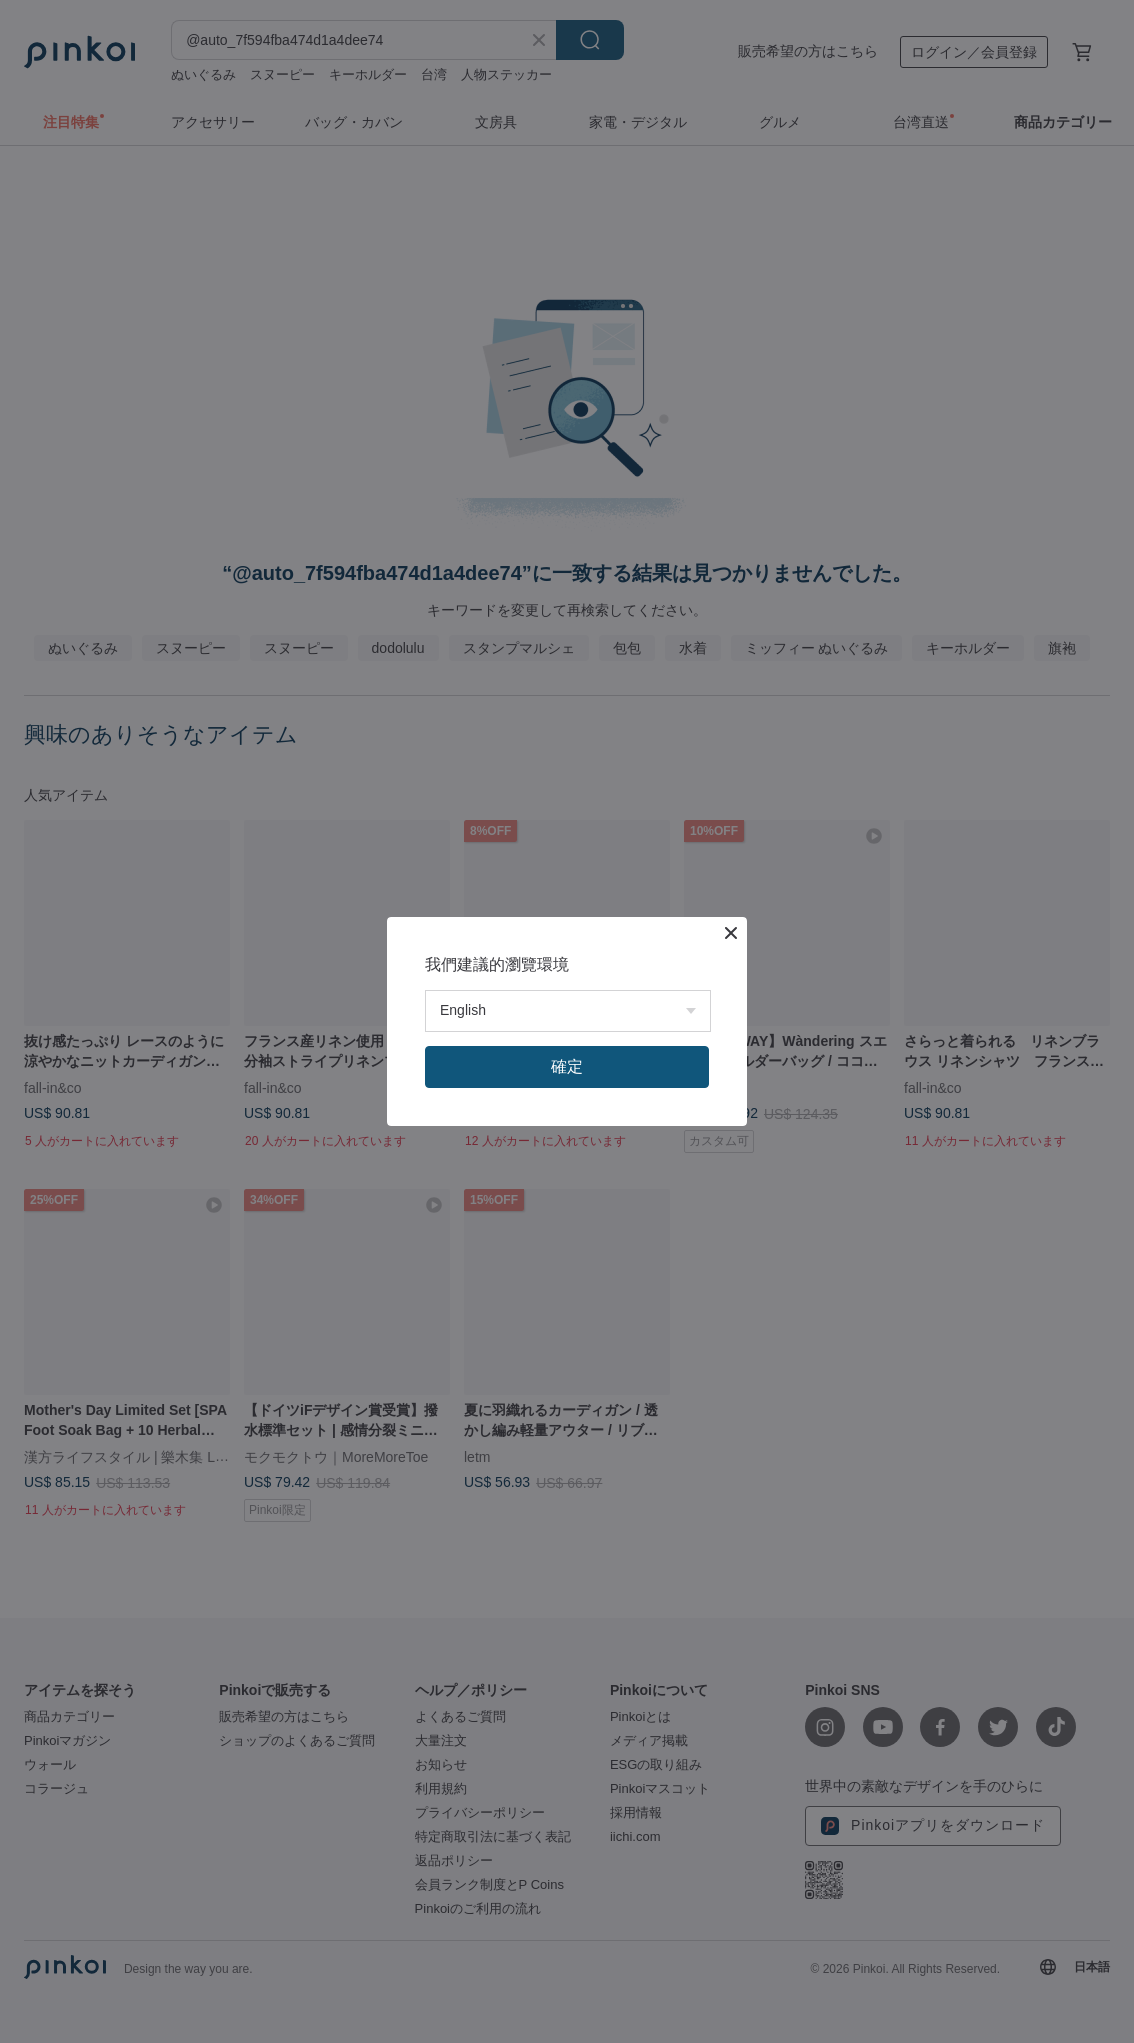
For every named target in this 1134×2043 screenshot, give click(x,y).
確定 (567, 1066)
